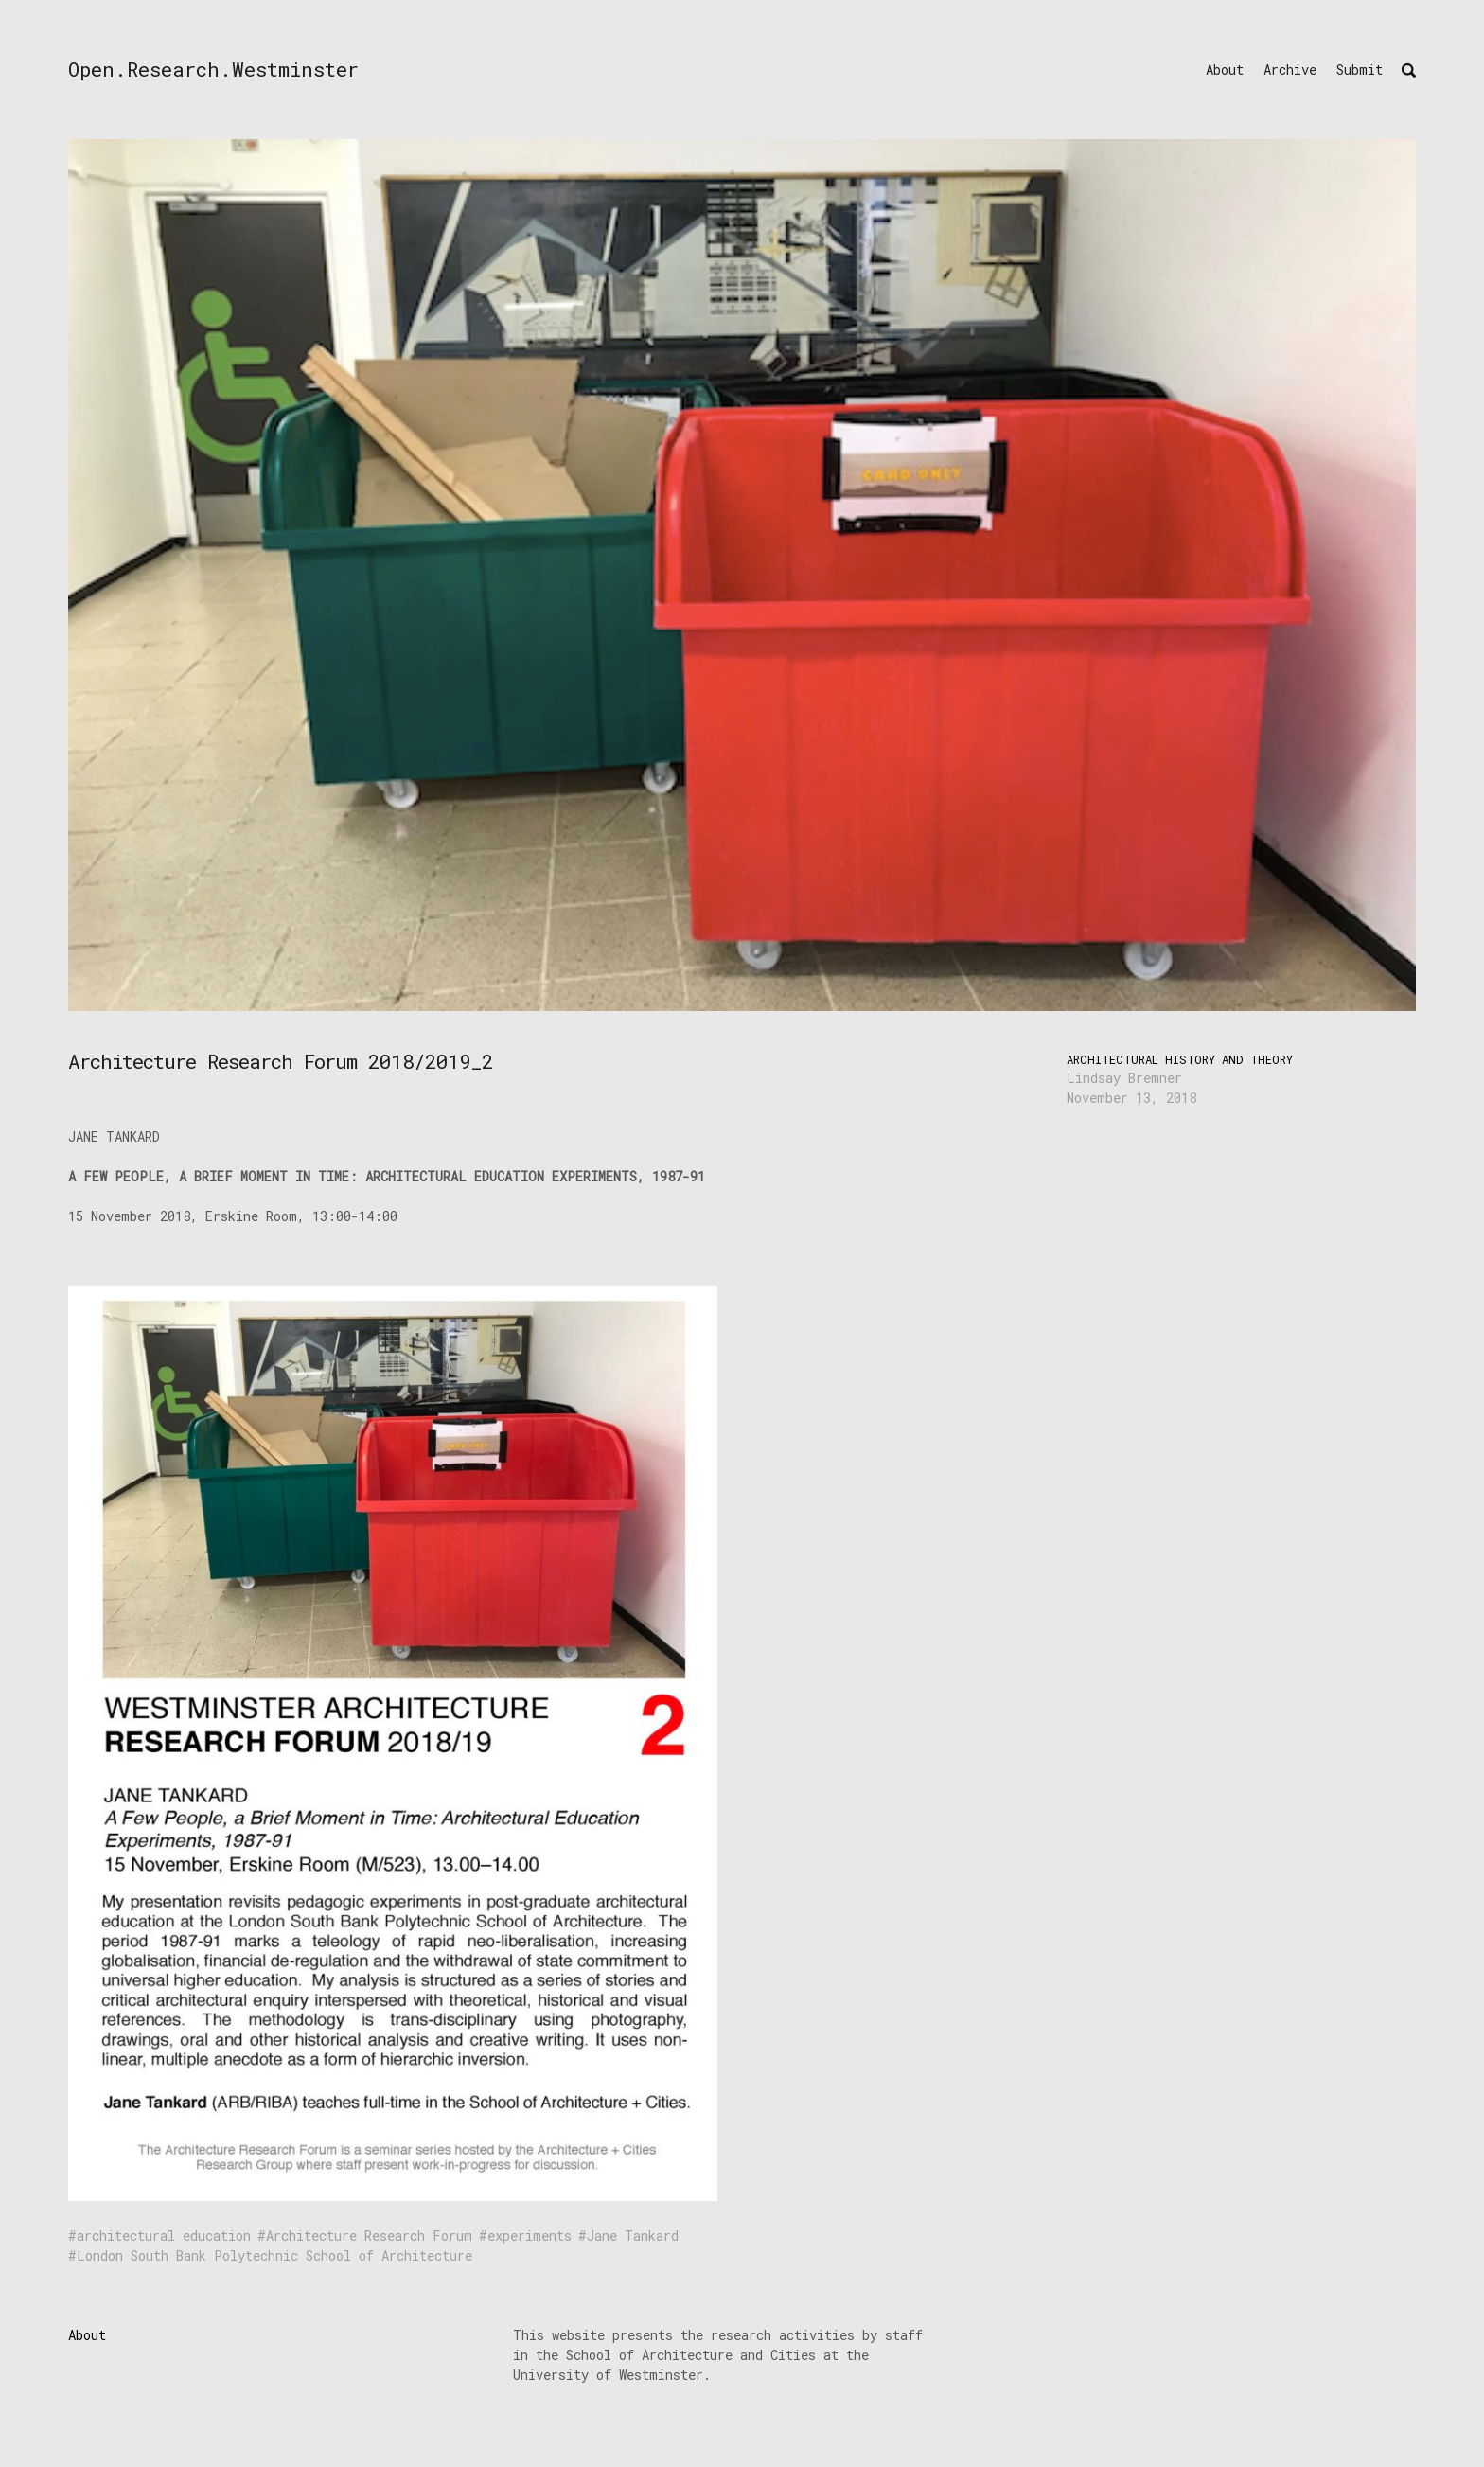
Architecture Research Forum (369, 2236)
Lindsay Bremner (1124, 1078)
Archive (1289, 70)
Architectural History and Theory (1180, 1059)
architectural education (164, 2236)
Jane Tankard (633, 2236)
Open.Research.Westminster (213, 69)
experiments (529, 2236)
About (1225, 70)
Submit (1359, 70)
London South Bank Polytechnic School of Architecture (274, 2255)
